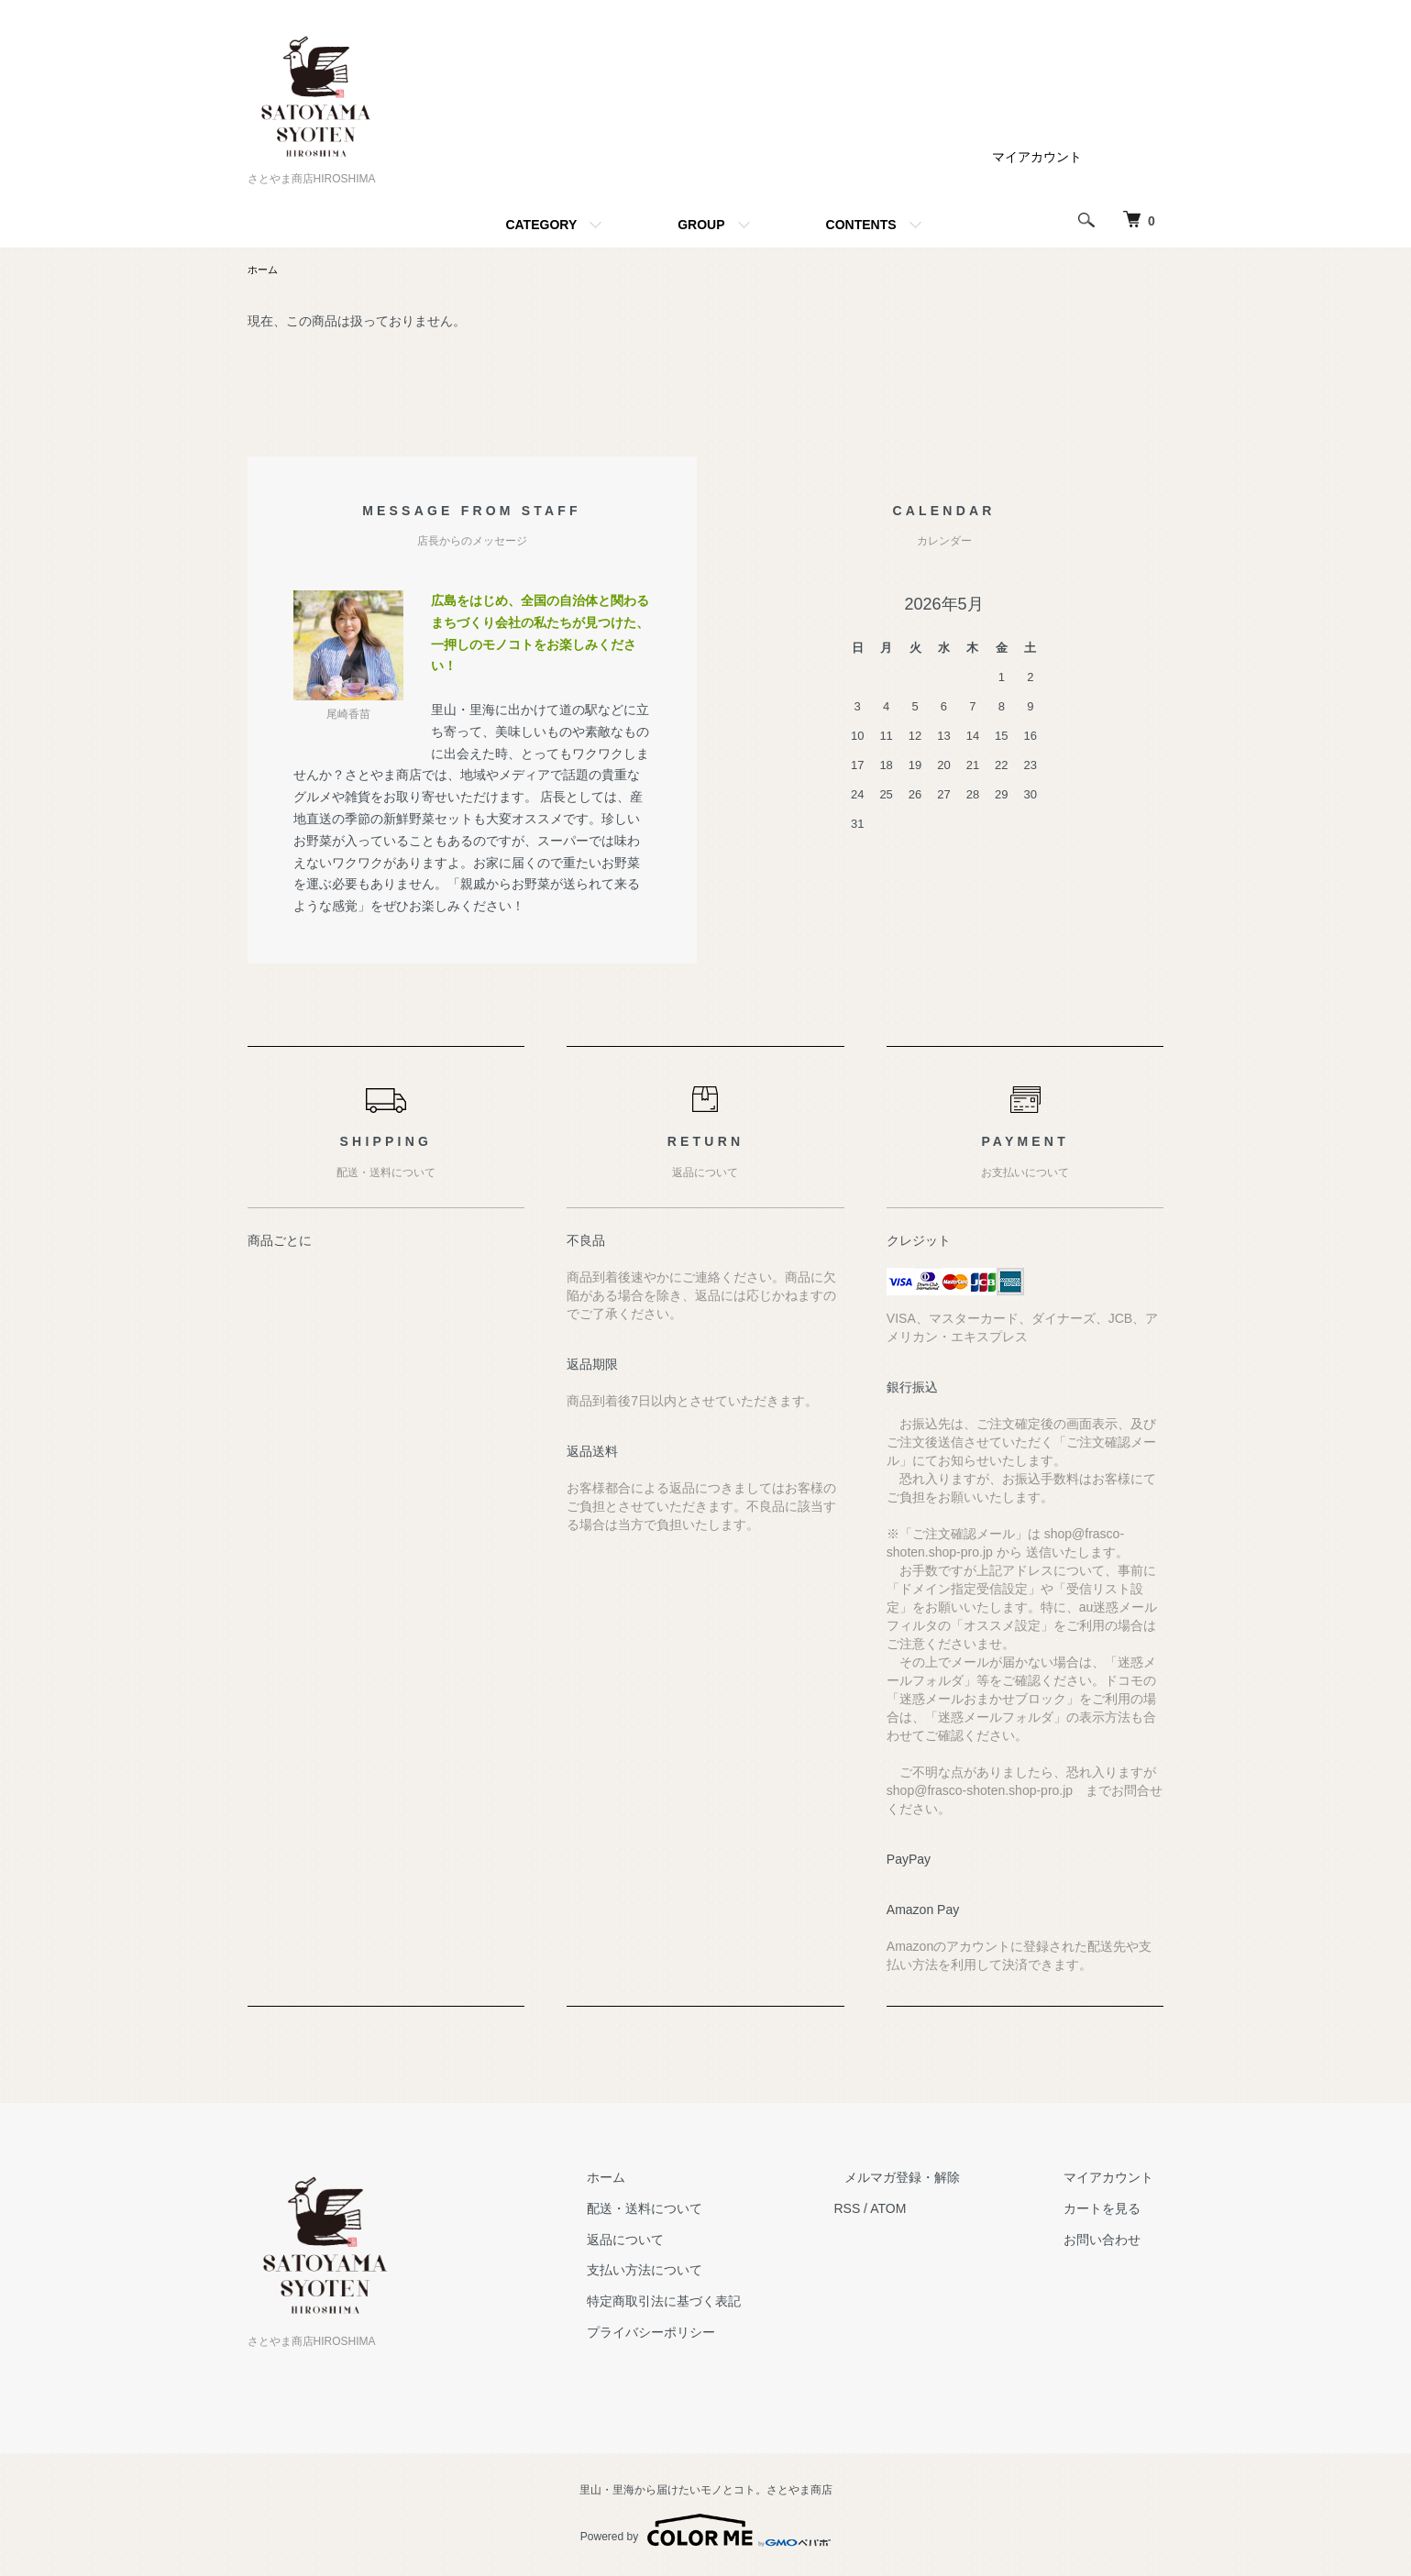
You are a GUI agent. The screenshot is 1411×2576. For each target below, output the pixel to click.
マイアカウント (1037, 156)
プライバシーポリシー (704, 2334)
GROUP (701, 224)
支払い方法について (697, 2271)
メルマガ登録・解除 (934, 2179)
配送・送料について (697, 2210)
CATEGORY (541, 224)
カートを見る (1113, 2210)
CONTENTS (861, 224)
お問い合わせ (1113, 2241)
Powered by (705, 2531)
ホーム (264, 270)
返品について (678, 2241)
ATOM (930, 2210)
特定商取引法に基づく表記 (717, 2302)
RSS (889, 2210)
